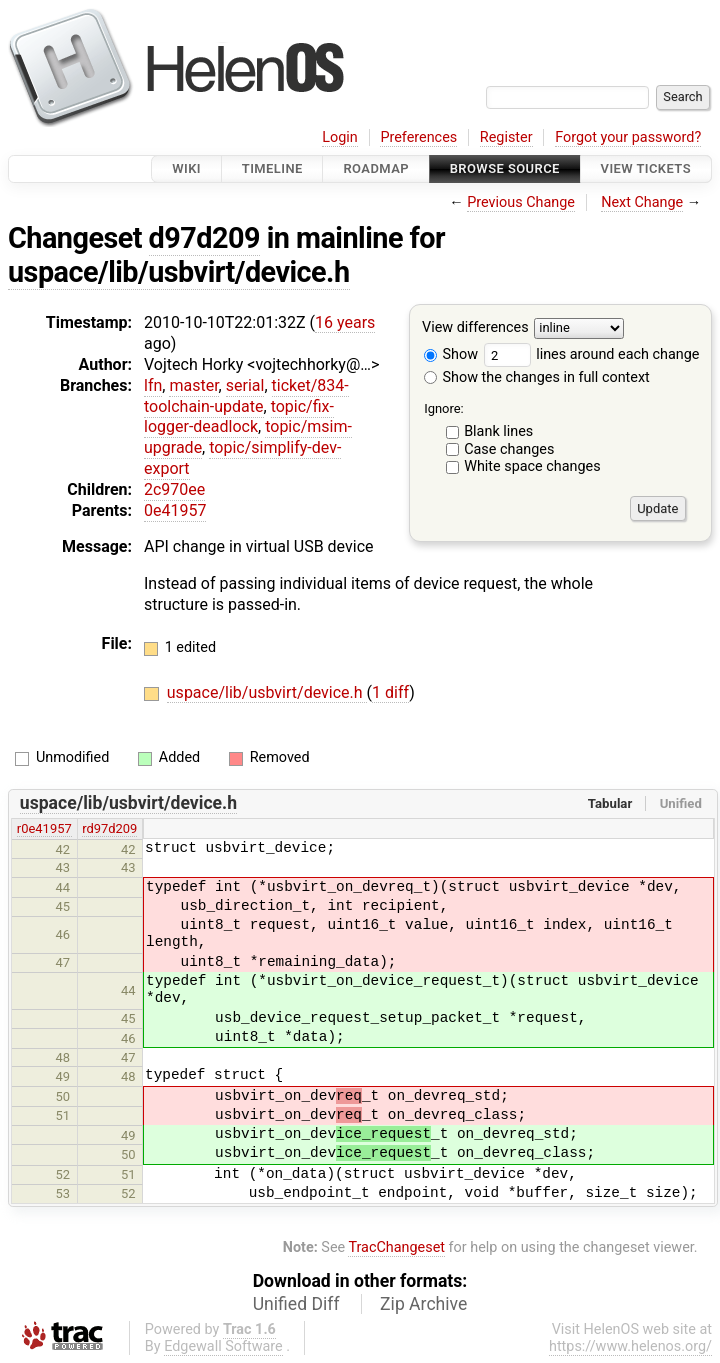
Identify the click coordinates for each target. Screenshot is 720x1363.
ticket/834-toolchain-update (246, 396)
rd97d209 (109, 828)
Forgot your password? (628, 137)
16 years (345, 322)
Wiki (186, 168)
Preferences (418, 137)
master (193, 385)
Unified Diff (296, 1304)
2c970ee (174, 489)
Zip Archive (423, 1304)
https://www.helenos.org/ (630, 1346)
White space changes (532, 466)
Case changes (509, 449)
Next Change (642, 202)
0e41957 (175, 510)
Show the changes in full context (537, 377)
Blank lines (498, 431)
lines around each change (592, 354)
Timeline (272, 168)
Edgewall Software (223, 1346)
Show (451, 354)
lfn (153, 385)
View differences (475, 328)
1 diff (390, 692)
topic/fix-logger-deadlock (239, 417)
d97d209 (204, 238)
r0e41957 (44, 828)
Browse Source (505, 168)
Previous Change (521, 202)
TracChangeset (396, 1247)
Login (340, 137)
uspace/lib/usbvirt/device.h (179, 272)
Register (506, 137)
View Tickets (646, 168)
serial (245, 385)
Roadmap (376, 168)
